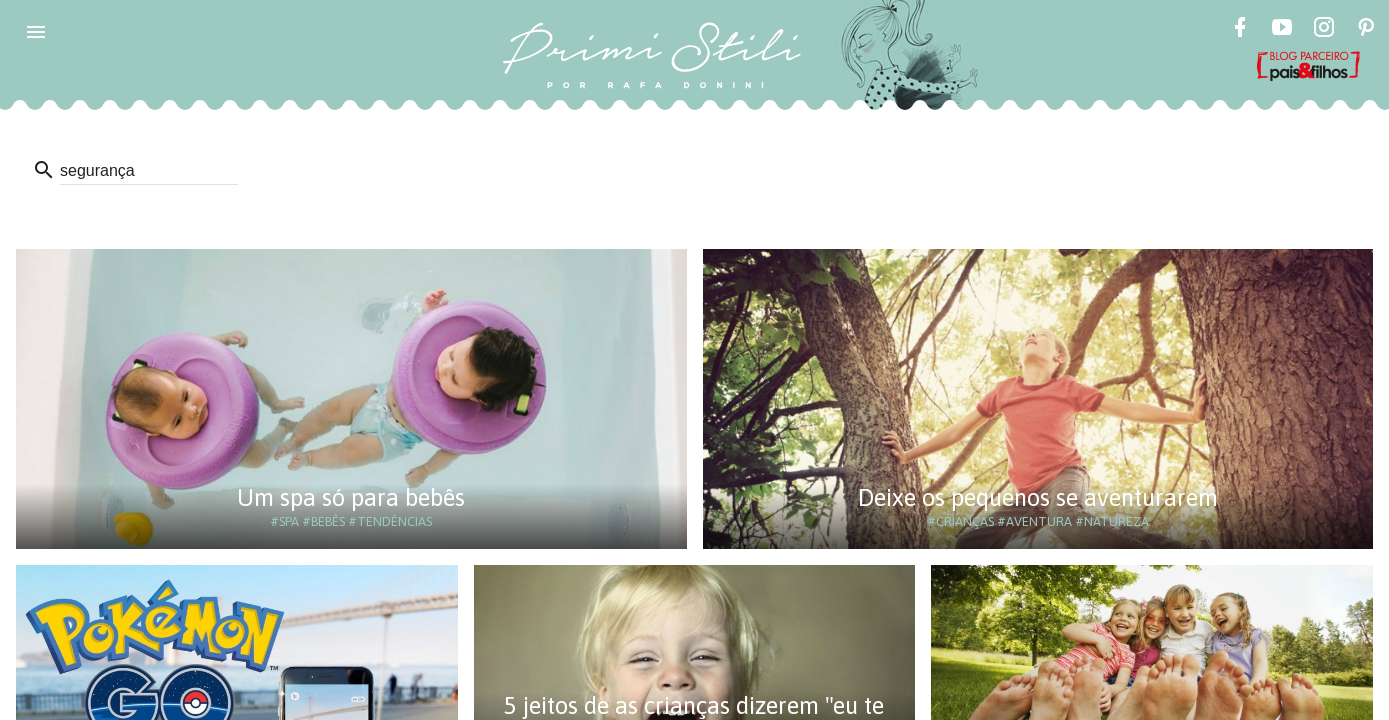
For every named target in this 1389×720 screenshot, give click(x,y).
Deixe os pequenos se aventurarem (1038, 497)
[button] (36, 32)
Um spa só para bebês (351, 497)
